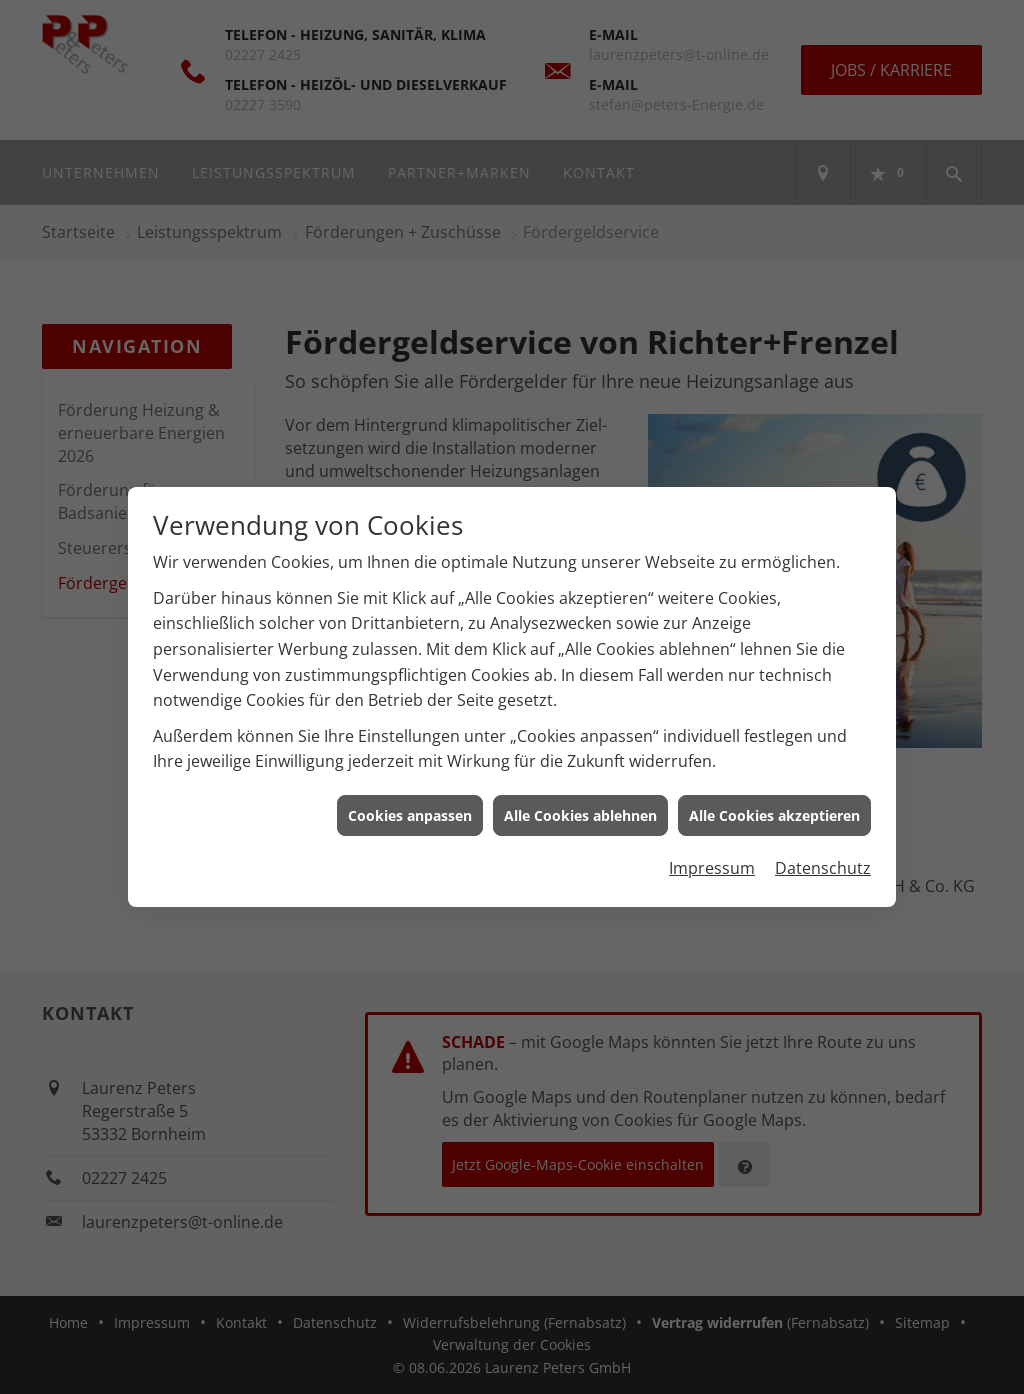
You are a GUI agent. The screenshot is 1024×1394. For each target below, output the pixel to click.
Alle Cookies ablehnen (580, 806)
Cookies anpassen (410, 806)
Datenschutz (823, 860)
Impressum (712, 860)
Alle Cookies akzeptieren (774, 806)
